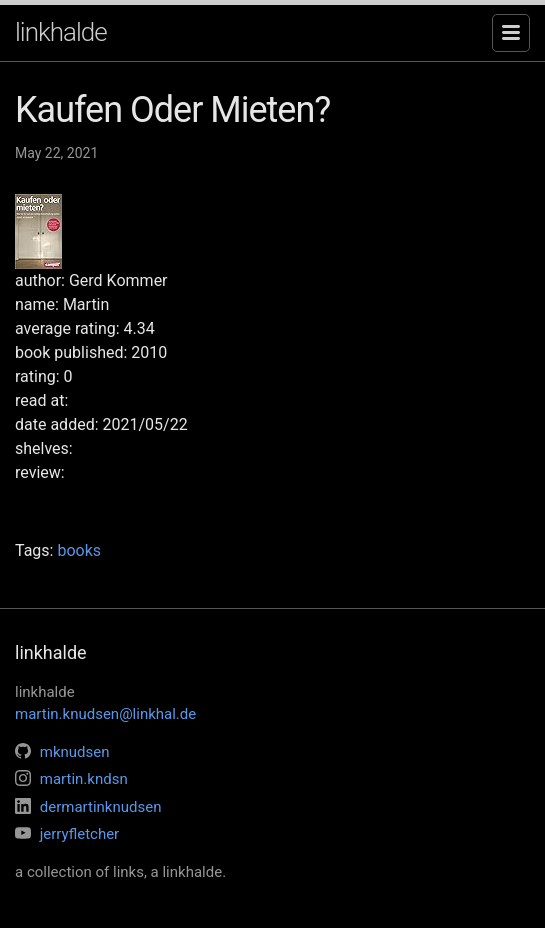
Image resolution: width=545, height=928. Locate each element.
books (79, 550)
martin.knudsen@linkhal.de (105, 714)
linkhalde (61, 32)
